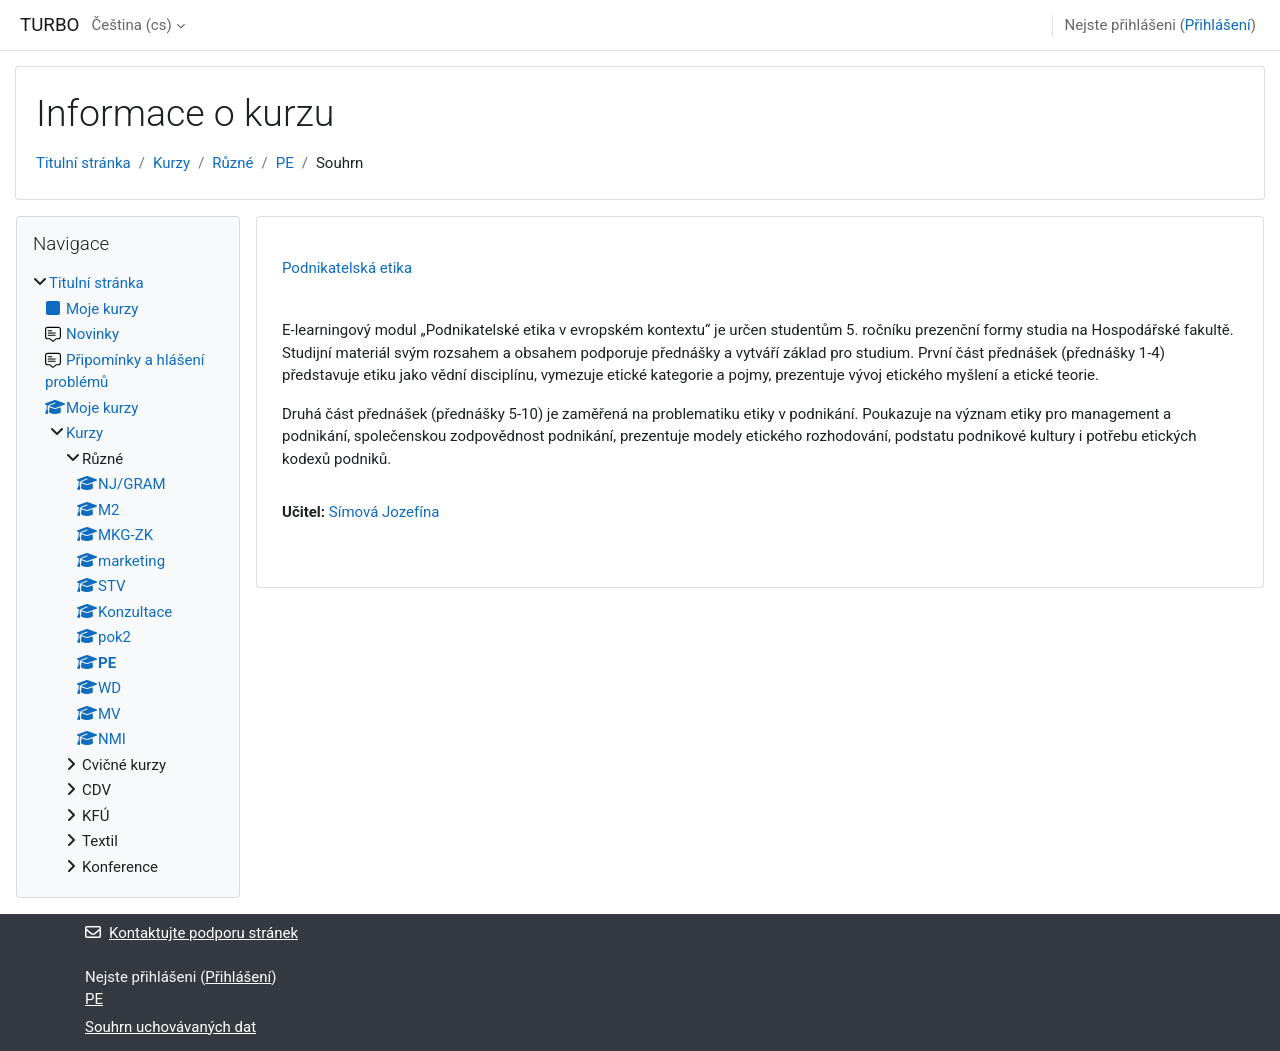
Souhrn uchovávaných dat (170, 1027)
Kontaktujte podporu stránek (191, 933)
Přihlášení (1218, 25)
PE (285, 163)
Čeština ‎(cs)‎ (131, 25)
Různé (232, 163)
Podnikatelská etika (347, 268)
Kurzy (171, 163)
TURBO (49, 25)
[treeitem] (128, 575)
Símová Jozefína (384, 512)
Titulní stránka (83, 163)
